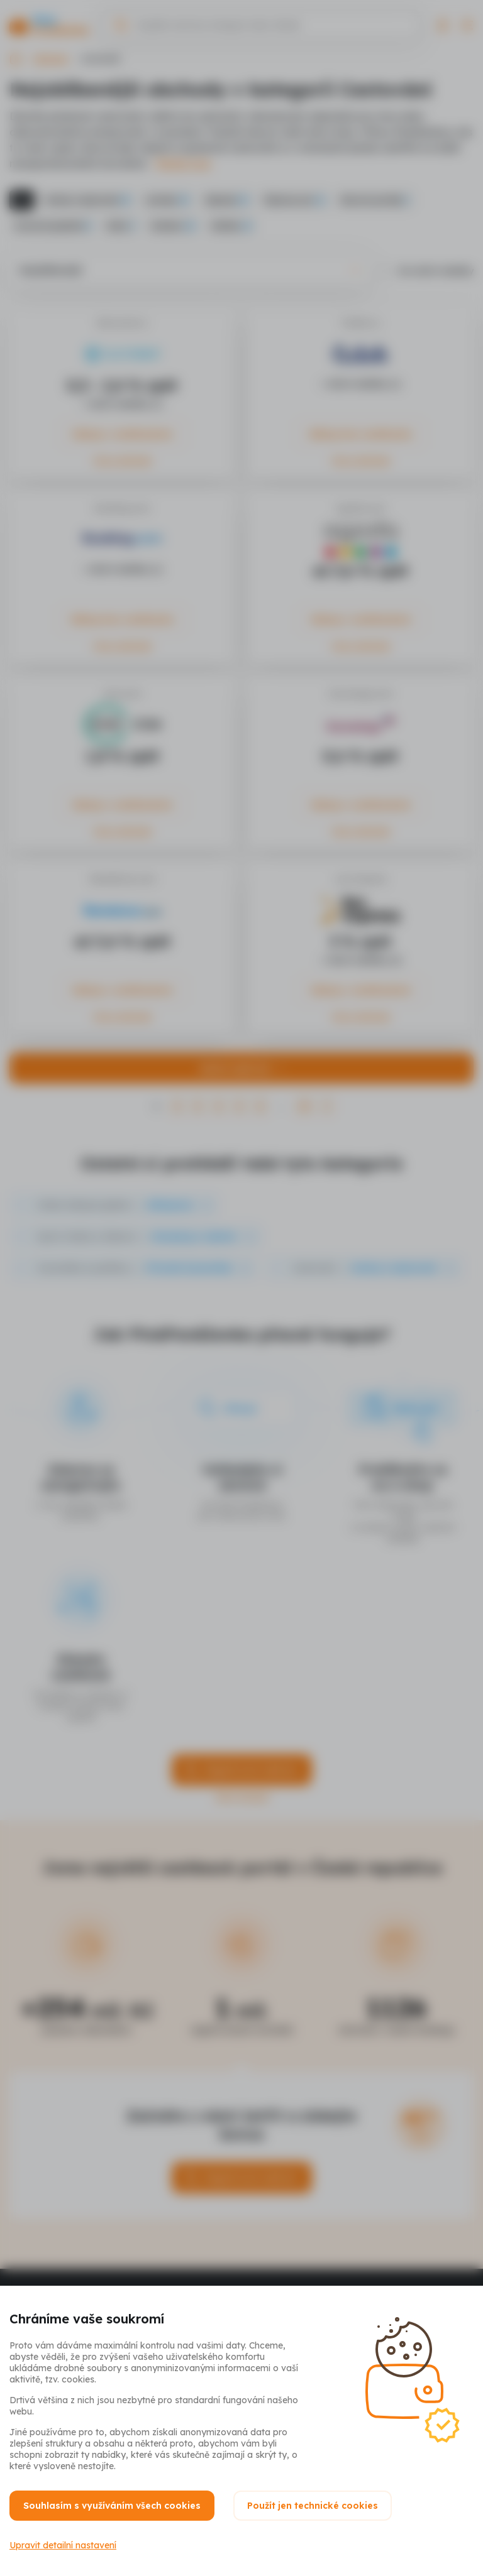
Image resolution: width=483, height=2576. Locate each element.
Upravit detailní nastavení (62, 2545)
